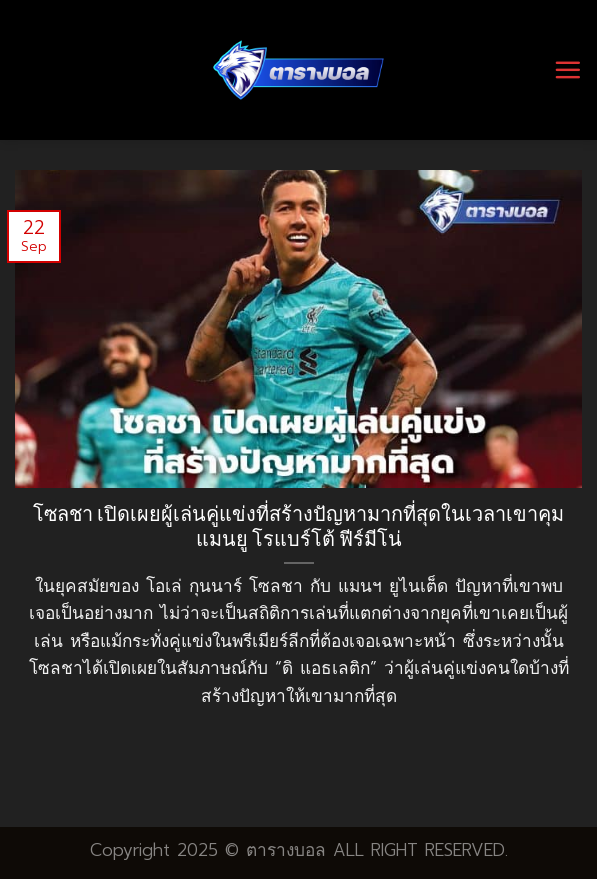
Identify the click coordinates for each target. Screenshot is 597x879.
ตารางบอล (286, 850)
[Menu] (567, 69)
